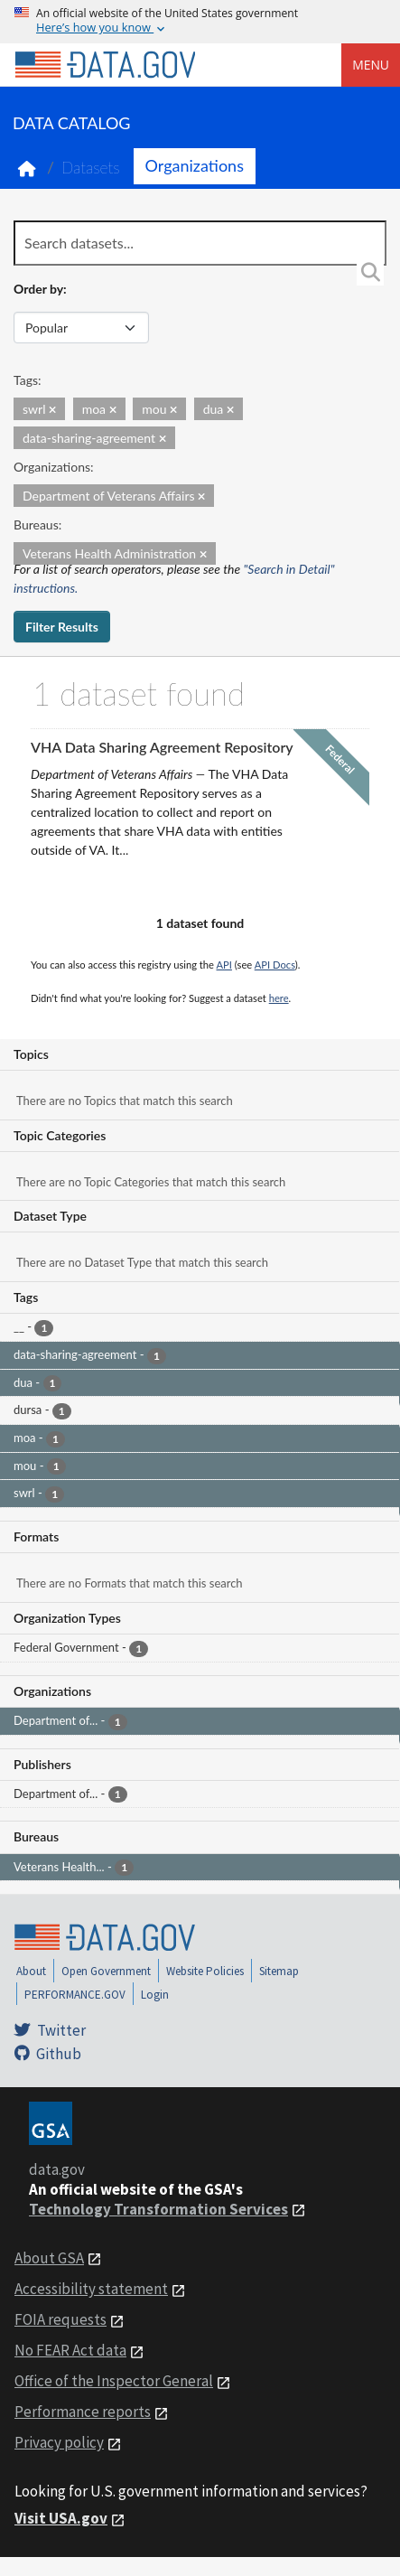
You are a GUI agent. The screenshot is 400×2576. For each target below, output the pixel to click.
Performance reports (82, 2411)
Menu (370, 64)
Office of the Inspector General (113, 2381)
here (279, 998)
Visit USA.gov (60, 2518)
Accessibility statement (91, 2289)
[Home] (104, 65)
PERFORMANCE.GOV (75, 1994)
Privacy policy (59, 2442)
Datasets (90, 167)
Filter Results (61, 626)
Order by (38, 288)
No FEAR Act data (70, 2350)
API (224, 964)
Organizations (194, 165)
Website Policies (205, 1971)
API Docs (275, 964)
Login (155, 1994)
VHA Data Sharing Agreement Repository (162, 746)
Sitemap (279, 1971)
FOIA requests (60, 2319)
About (31, 1971)
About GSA (49, 2258)
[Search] (370, 272)
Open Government (106, 1971)
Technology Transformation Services (158, 2209)
